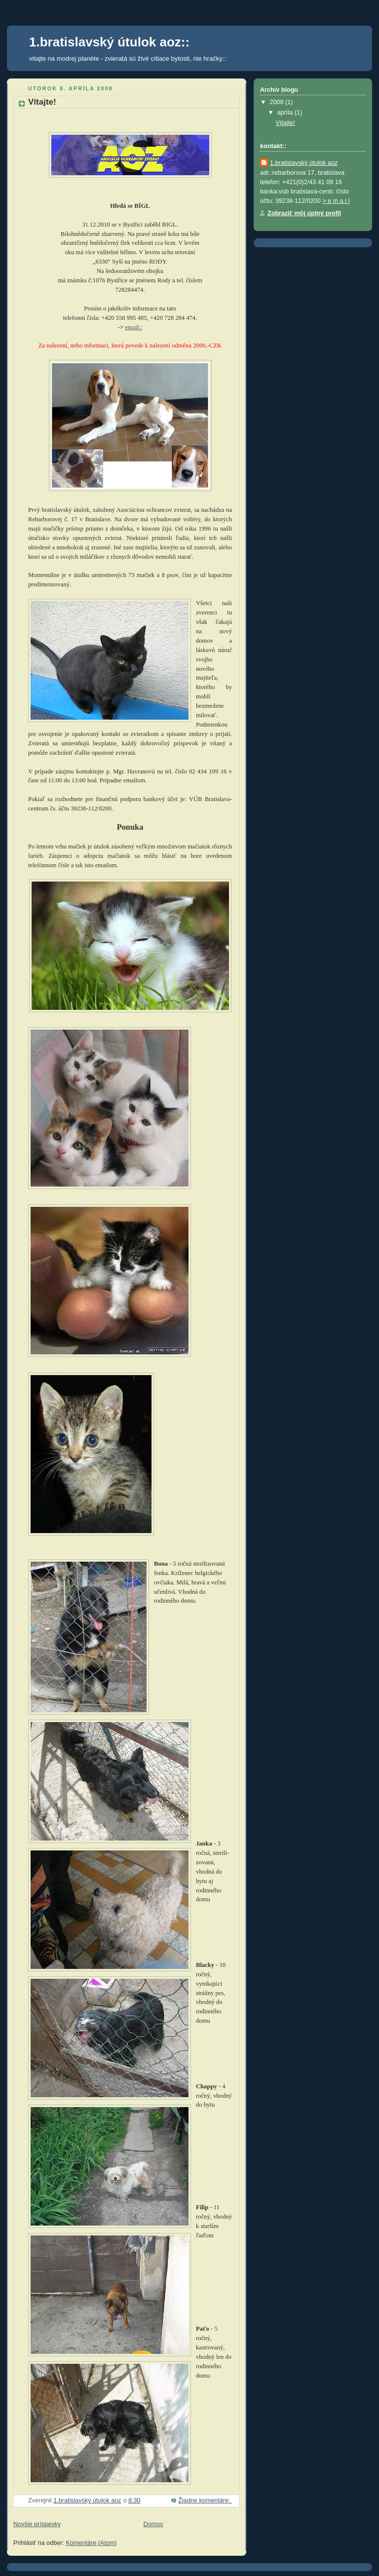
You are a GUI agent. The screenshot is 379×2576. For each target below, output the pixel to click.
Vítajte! (42, 102)
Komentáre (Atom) (91, 2542)
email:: (133, 327)
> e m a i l (335, 200)
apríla (286, 112)
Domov (153, 2524)
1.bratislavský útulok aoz (304, 162)
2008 (278, 102)
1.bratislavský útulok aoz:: (109, 42)
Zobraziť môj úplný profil (304, 213)
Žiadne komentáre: (205, 2500)
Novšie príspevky (37, 2524)
